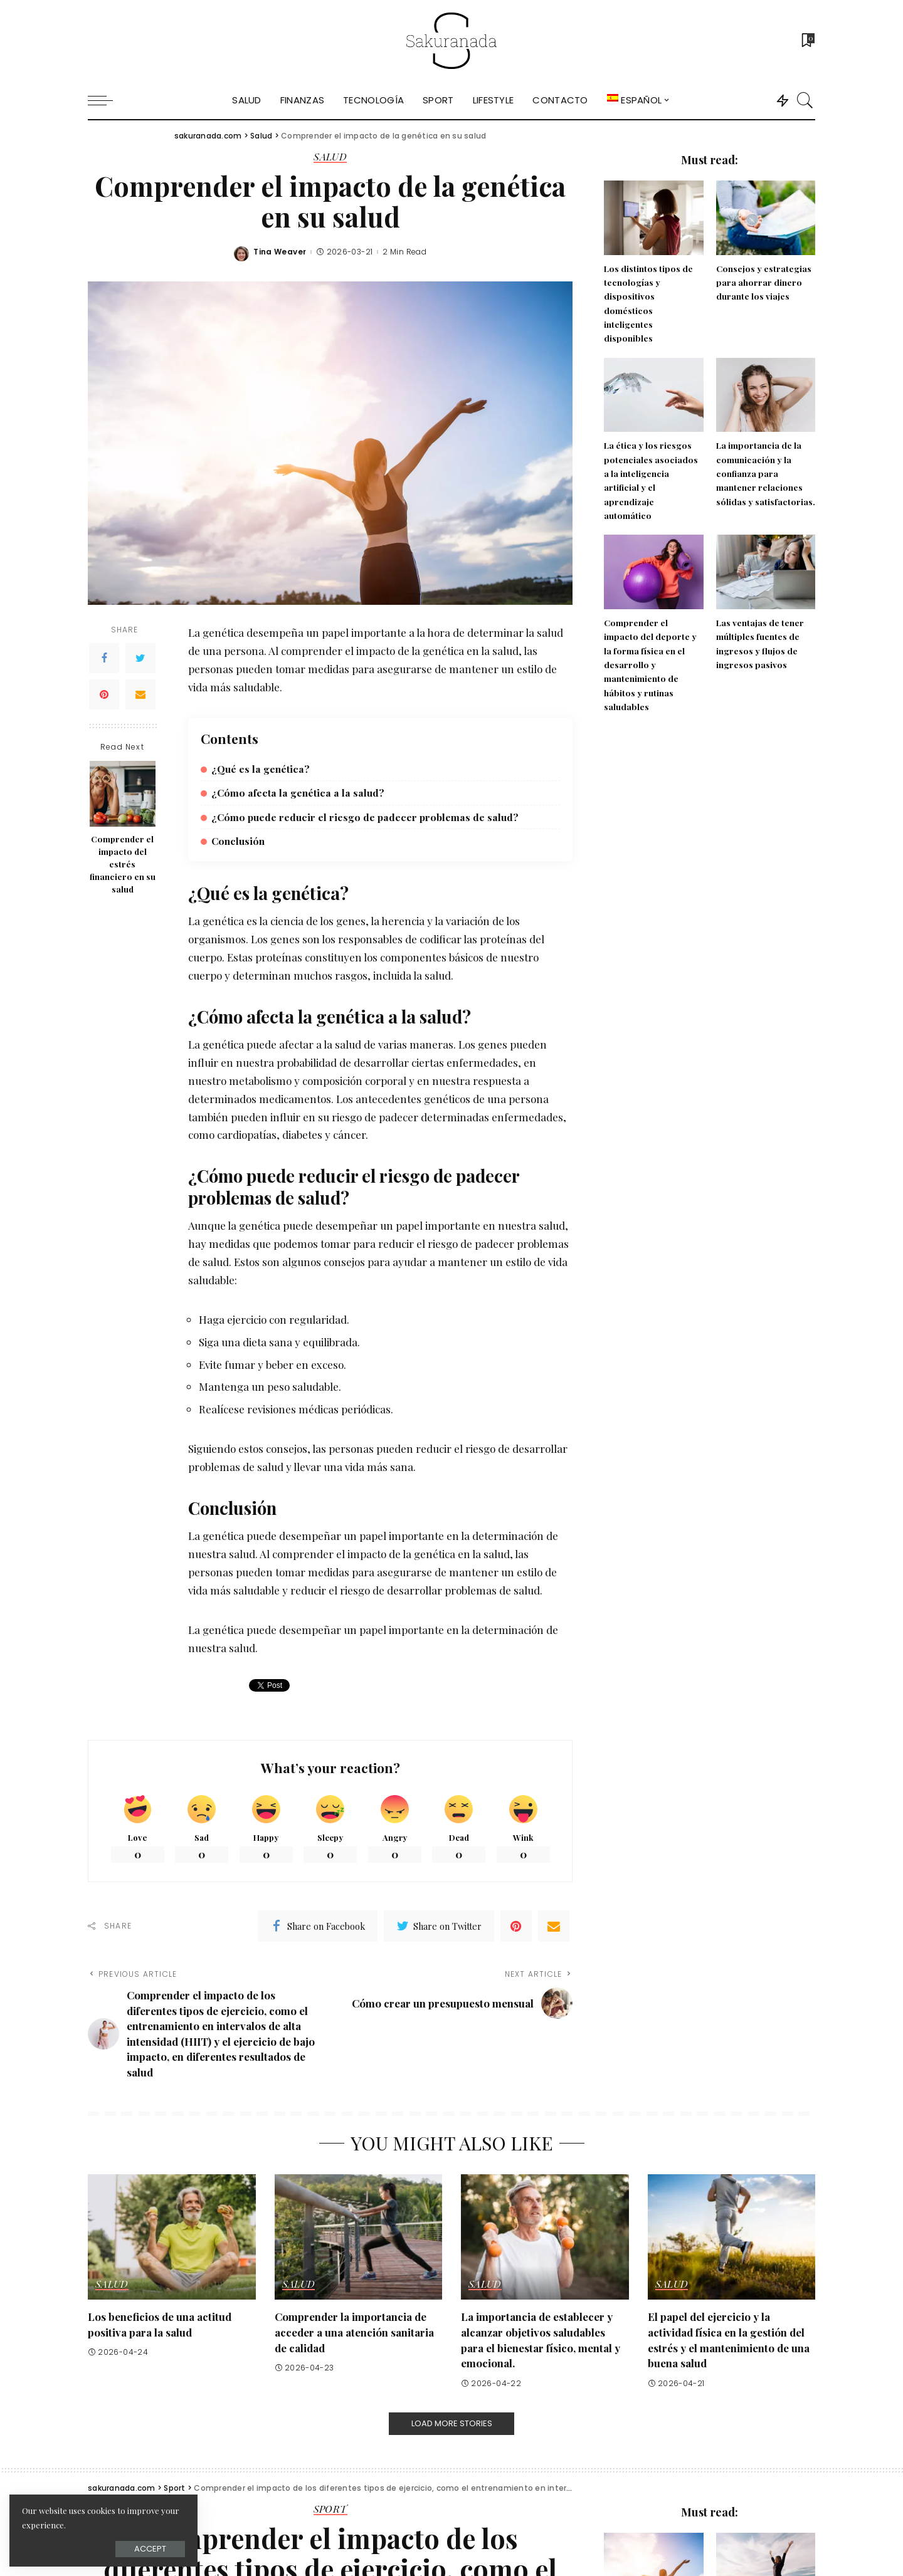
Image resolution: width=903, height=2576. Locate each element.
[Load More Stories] (451, 2423)
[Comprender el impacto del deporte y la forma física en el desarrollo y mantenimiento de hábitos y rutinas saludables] (653, 572)
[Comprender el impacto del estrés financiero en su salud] (123, 794)
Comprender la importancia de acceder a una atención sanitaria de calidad (354, 2332)
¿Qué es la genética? (260, 768)
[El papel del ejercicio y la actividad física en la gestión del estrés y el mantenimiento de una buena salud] (732, 2237)
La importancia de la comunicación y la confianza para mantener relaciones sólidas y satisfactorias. (765, 472)
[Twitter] (140, 658)
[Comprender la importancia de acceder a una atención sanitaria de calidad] (359, 2237)
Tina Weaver (279, 252)
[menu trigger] (106, 100)
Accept (150, 2549)
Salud (330, 157)
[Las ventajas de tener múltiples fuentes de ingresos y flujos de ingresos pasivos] (765, 572)
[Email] (140, 694)
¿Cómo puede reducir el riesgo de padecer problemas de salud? (365, 817)
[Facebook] (104, 658)
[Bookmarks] (807, 40)
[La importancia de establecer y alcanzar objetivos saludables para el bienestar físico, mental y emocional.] (545, 2237)
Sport (330, 2509)
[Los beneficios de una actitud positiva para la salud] (172, 2237)
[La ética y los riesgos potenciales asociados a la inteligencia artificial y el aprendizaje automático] (653, 395)
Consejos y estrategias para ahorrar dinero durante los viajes (763, 282)
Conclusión (238, 840)
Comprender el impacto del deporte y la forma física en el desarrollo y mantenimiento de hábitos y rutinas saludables (650, 664)
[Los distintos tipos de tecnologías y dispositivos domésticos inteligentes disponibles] (653, 218)
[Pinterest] (104, 694)
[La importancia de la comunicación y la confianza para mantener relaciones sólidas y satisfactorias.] (765, 395)
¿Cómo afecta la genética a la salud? (297, 792)
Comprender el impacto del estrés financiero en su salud (123, 864)
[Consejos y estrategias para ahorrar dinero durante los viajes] (765, 218)
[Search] (805, 100)
